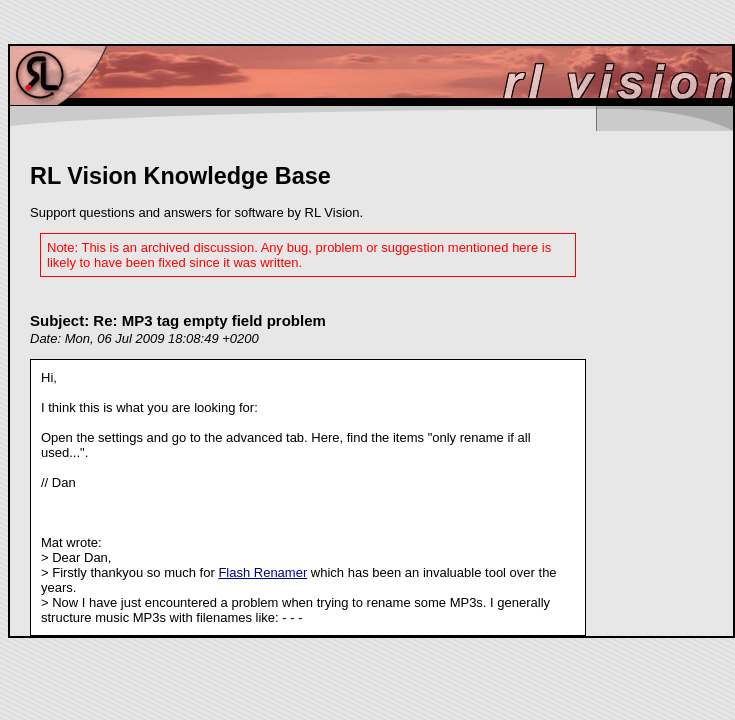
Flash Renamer (262, 572)
